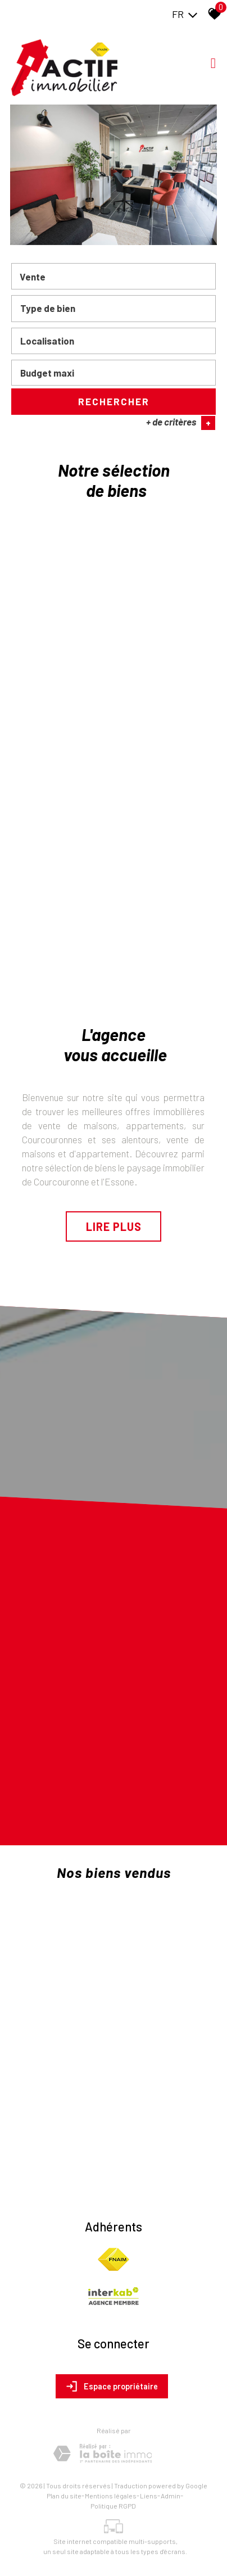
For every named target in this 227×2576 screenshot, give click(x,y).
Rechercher (113, 402)
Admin (170, 2496)
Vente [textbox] (33, 277)
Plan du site (64, 2496)
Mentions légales (111, 2496)
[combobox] (113, 278)
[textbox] (113, 309)
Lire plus (114, 1226)
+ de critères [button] (180, 424)
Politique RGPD (113, 2506)
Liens (148, 2496)
